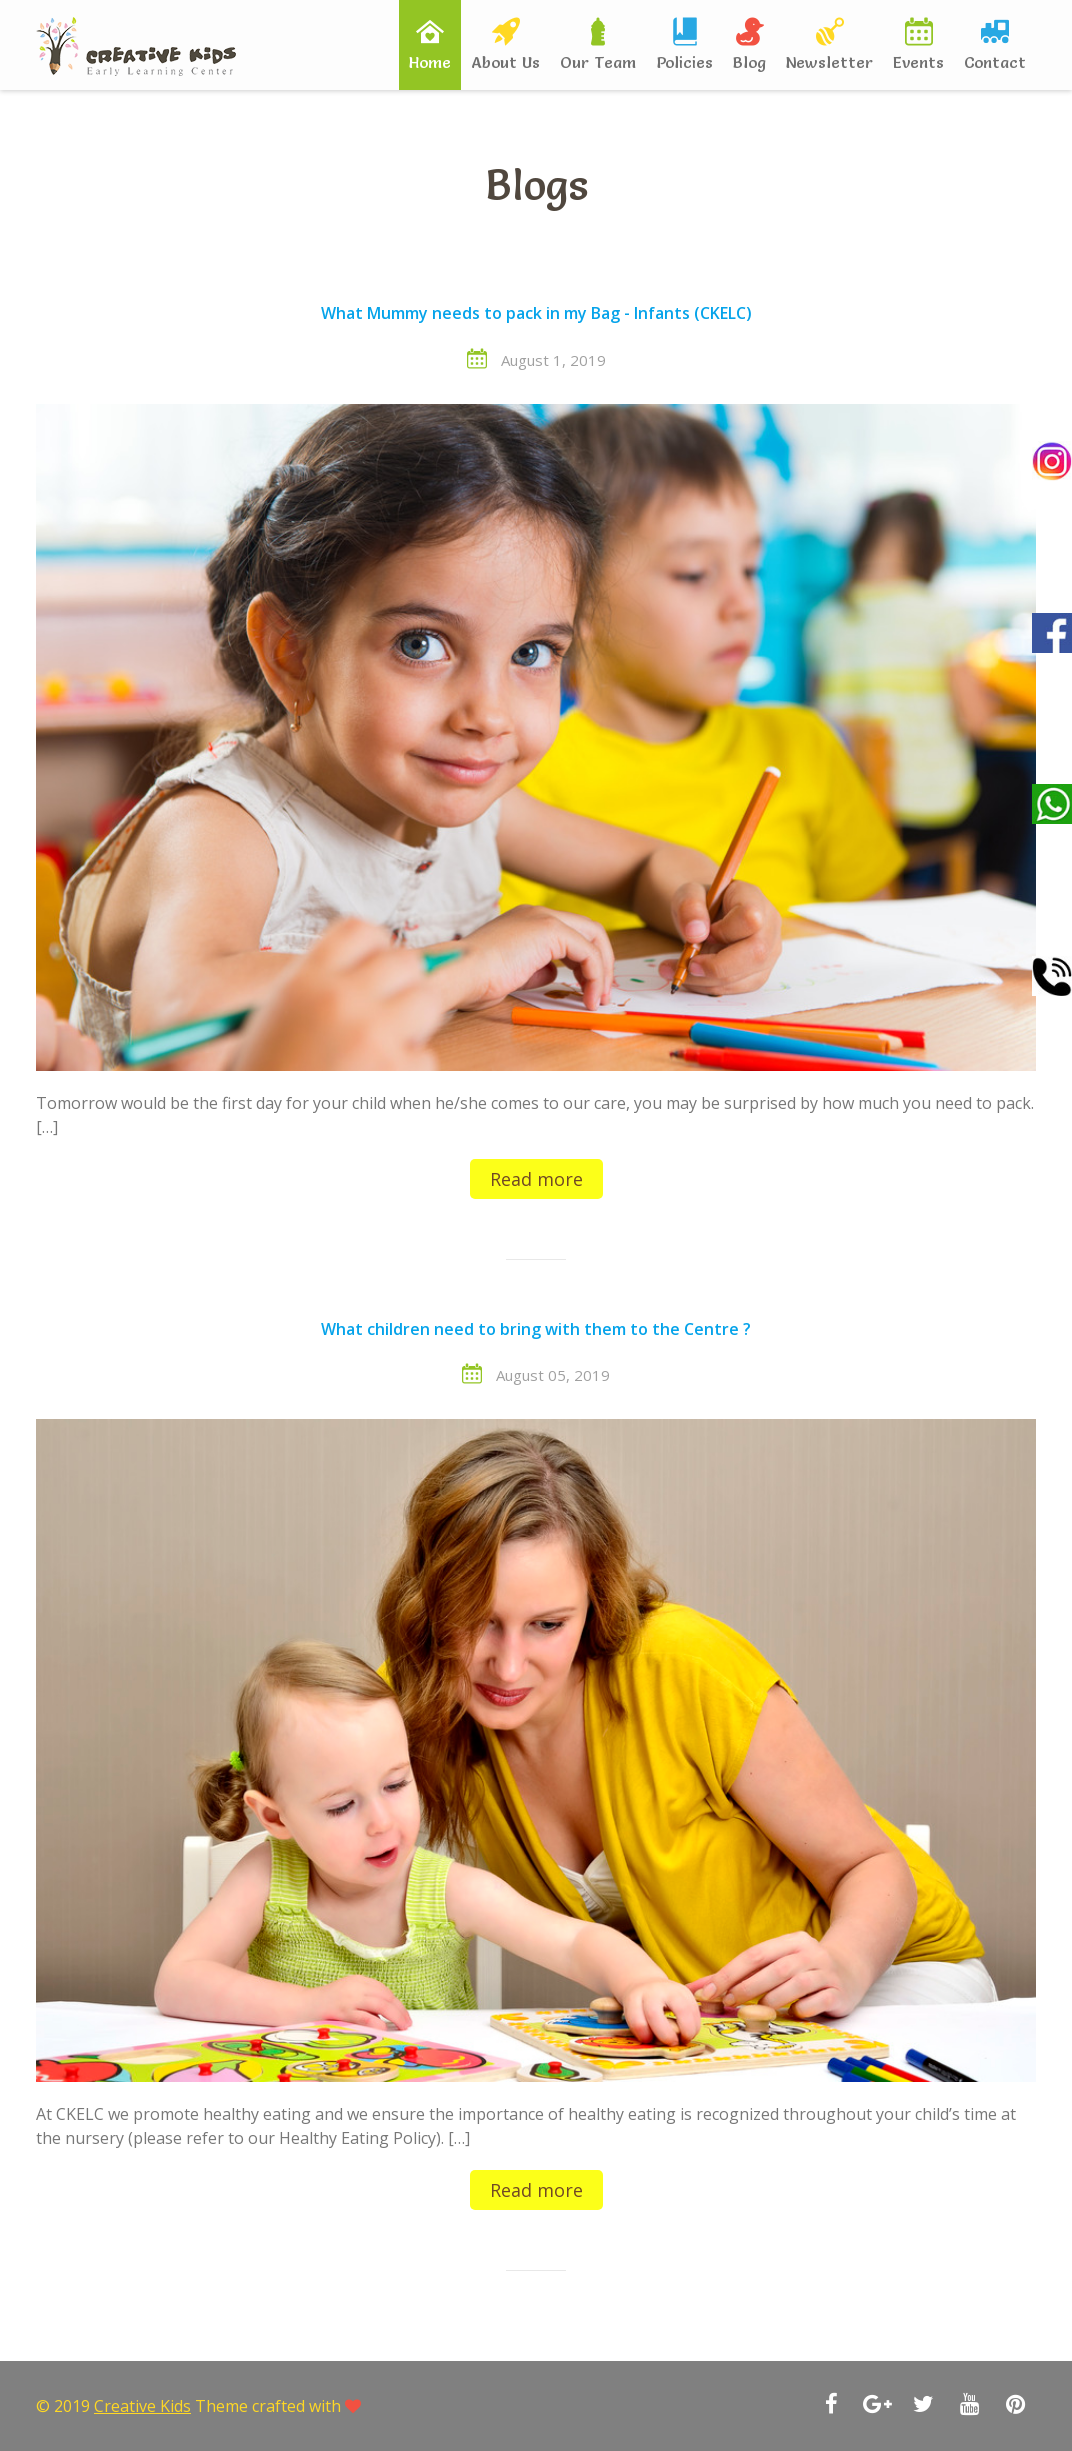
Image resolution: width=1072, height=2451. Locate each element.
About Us (505, 62)
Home (430, 62)
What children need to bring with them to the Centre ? (536, 1330)
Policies (684, 62)
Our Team (598, 62)
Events (918, 62)
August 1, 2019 (553, 360)
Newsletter (829, 62)
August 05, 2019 (553, 1375)
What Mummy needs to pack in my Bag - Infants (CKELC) (536, 314)
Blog (749, 62)
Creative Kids (142, 2406)
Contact (995, 62)
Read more (536, 1179)
